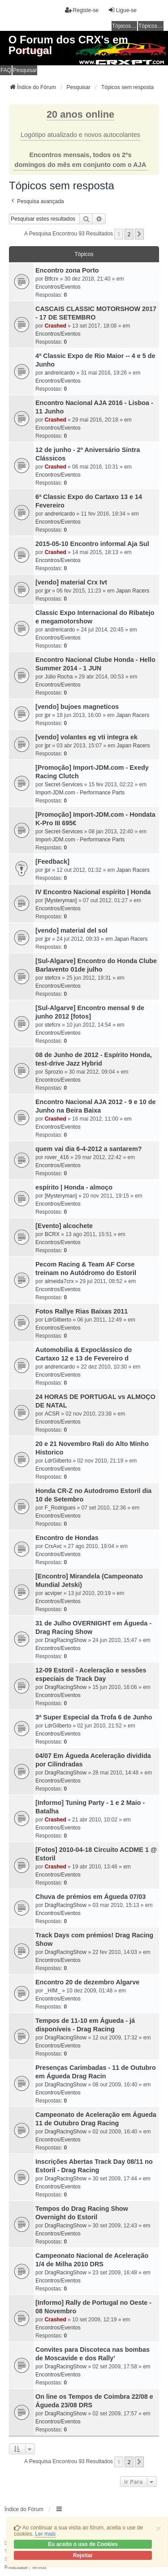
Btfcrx (52, 279)
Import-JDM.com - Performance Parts (80, 792)
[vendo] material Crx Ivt (71, 582)
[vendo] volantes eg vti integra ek (86, 737)
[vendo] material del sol (71, 930)
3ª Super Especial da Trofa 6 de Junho (93, 1717)
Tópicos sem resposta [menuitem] (124, 26)
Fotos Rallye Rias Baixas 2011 (81, 1311)
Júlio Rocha (59, 677)
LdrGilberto (58, 1320)
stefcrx (52, 978)
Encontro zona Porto (67, 270)
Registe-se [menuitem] (82, 10)
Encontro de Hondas (67, 1537)
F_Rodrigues (60, 1508)
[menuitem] (16, 2567)
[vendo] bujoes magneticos (77, 706)
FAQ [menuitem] (5, 70)
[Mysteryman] (61, 900)
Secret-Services (64, 784)
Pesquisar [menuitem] (25, 70)
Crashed (55, 326)
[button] (139, 234)
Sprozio (54, 1072)
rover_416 (57, 1157)
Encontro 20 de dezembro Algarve (87, 1982)
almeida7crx (59, 1281)
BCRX (52, 1234)
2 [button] (128, 234)
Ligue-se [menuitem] (122, 10)
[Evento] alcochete (64, 1225)
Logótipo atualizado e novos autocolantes (80, 134)
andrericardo (60, 373)
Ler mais (45, 2534)
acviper (53, 1593)
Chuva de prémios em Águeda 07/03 (90, 1896)
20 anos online (80, 114)
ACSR (52, 1414)
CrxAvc (53, 1546)
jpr (48, 591)
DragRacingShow (65, 1640)
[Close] (158, 2528)
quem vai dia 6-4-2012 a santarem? (88, 1148)
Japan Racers (132, 591)
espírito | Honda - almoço (73, 1187)
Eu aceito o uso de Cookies (83, 2544)
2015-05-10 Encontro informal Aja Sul (92, 543)
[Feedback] (52, 861)
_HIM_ (52, 1990)
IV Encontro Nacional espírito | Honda (93, 892)
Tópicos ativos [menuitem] (151, 26)
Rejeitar (83, 2555)
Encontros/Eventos (58, 287)
